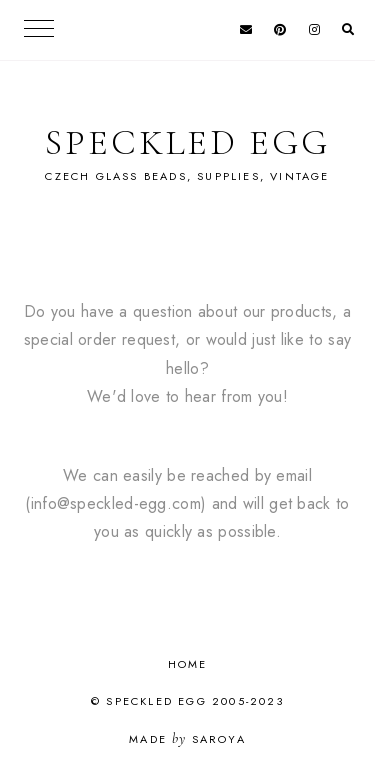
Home (188, 664)
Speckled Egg (187, 142)
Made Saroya (187, 739)
